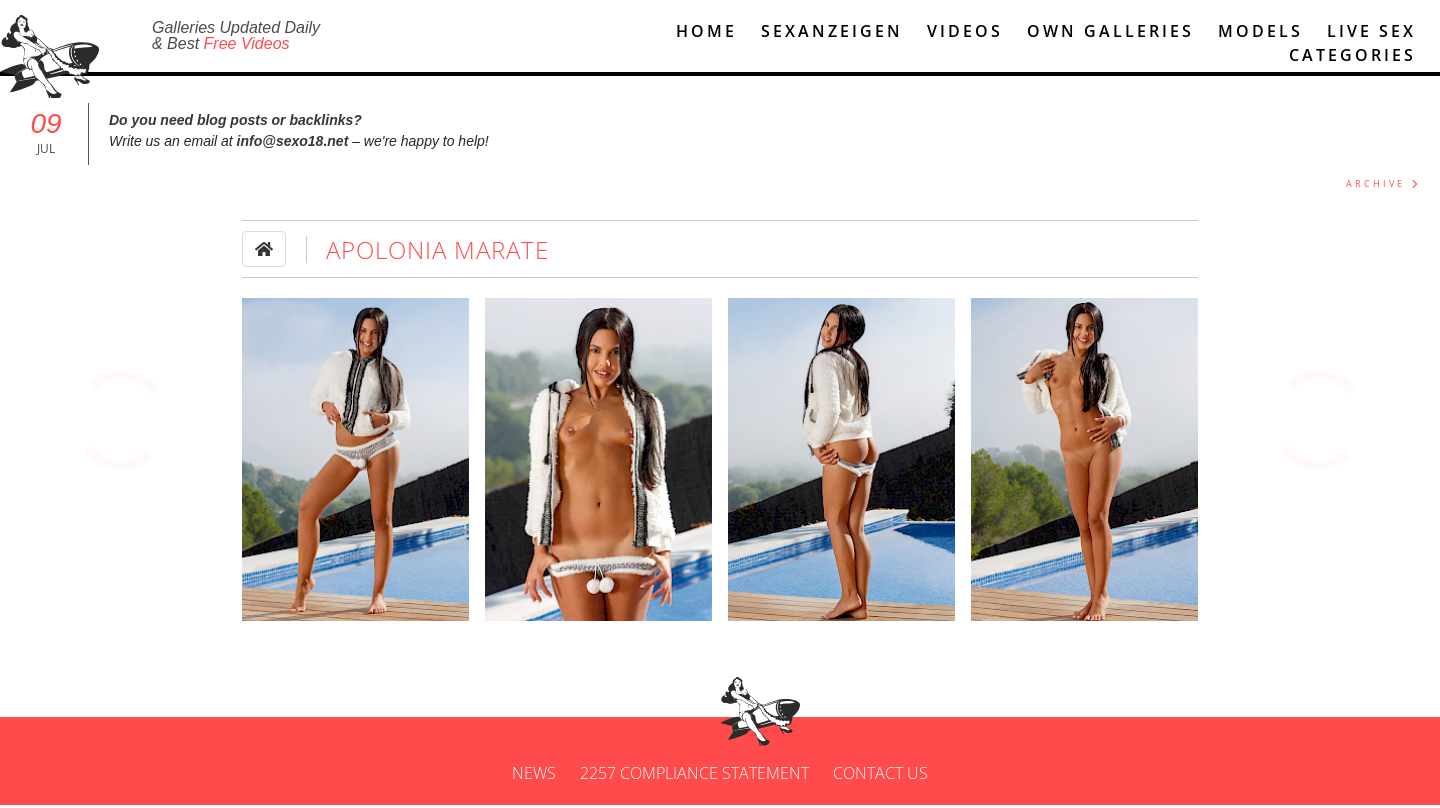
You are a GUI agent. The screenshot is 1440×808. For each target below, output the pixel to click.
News (534, 776)
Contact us (880, 776)
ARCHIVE (1375, 186)
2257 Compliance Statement (694, 776)
